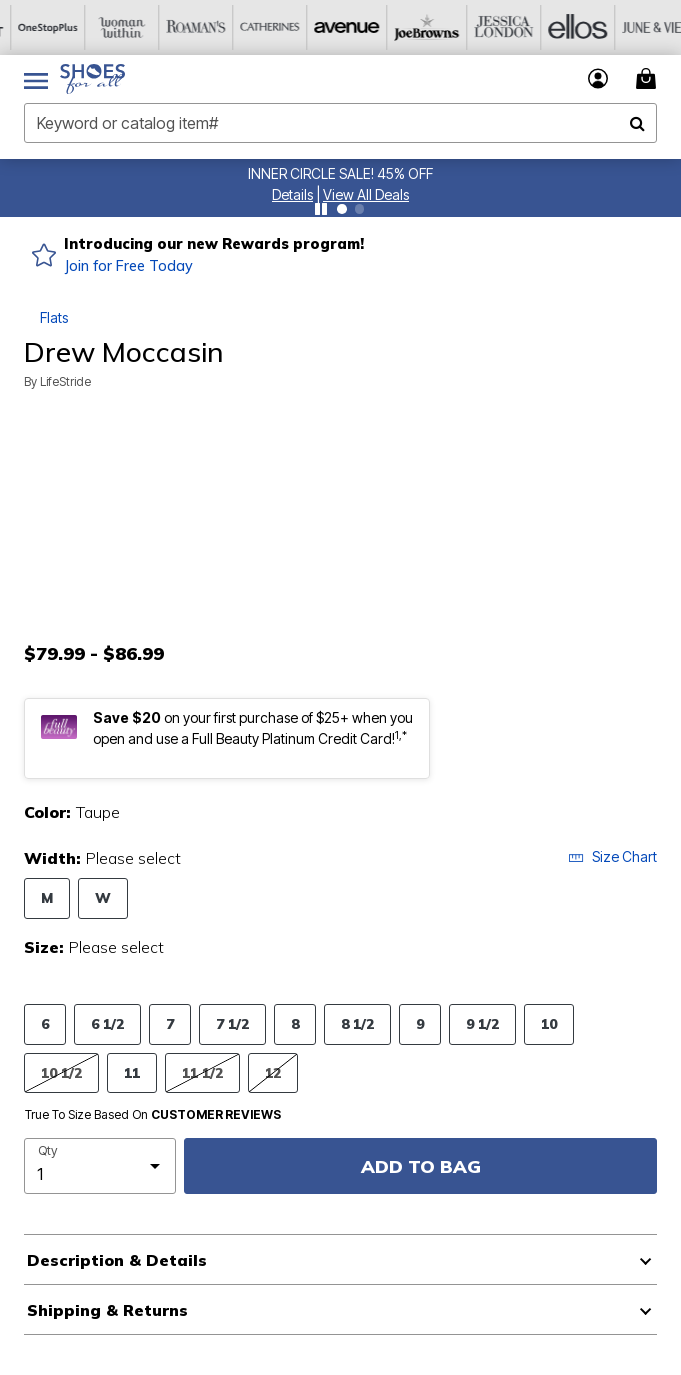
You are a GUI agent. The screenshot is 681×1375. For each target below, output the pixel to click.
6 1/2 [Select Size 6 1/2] (107, 1023)
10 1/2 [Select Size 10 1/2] (61, 1072)
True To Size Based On (153, 1115)
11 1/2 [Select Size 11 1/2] (202, 1072)
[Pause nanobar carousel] (321, 209)
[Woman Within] (111, 27)
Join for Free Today (128, 266)
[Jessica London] (481, 27)
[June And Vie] (629, 27)
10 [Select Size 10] (549, 1023)
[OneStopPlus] (37, 27)
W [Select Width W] (103, 897)
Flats (54, 317)
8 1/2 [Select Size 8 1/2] (357, 1023)
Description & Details (117, 1260)
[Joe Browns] (407, 27)
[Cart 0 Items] (649, 78)
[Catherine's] (259, 27)
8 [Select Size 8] (295, 1023)
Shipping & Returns (107, 1310)
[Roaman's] (185, 27)
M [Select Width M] (47, 897)
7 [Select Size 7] (170, 1023)
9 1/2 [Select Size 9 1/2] (482, 1023)
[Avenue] (333, 27)
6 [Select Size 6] (45, 1023)
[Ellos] (555, 27)
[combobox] (340, 123)
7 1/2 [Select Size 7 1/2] (232, 1023)
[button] (292, 194)
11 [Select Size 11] (132, 1072)
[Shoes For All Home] (92, 79)
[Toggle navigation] (36, 79)
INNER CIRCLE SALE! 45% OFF (340, 173)
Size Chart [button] (612, 856)
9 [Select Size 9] (420, 1023)
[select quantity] (100, 1166)
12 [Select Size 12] (273, 1072)
